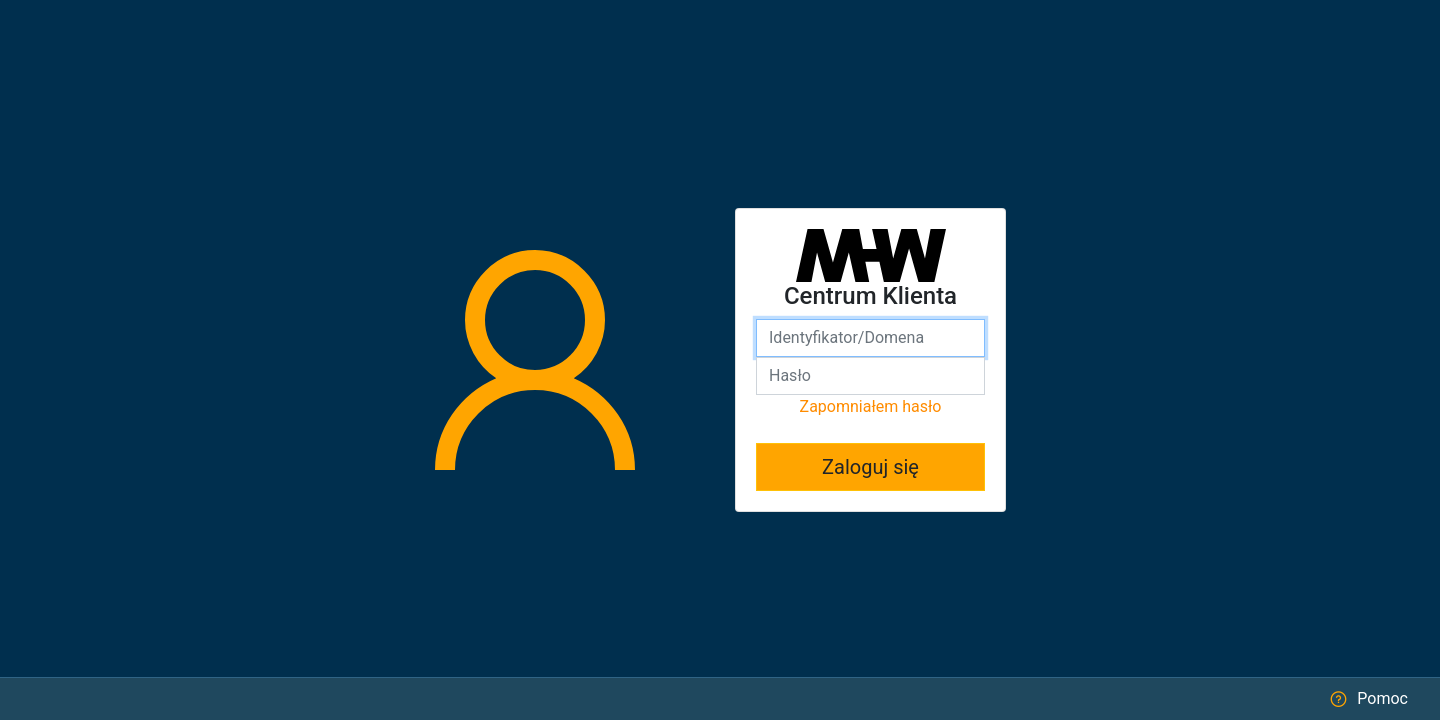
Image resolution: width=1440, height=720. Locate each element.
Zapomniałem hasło (871, 406)
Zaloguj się (870, 467)
